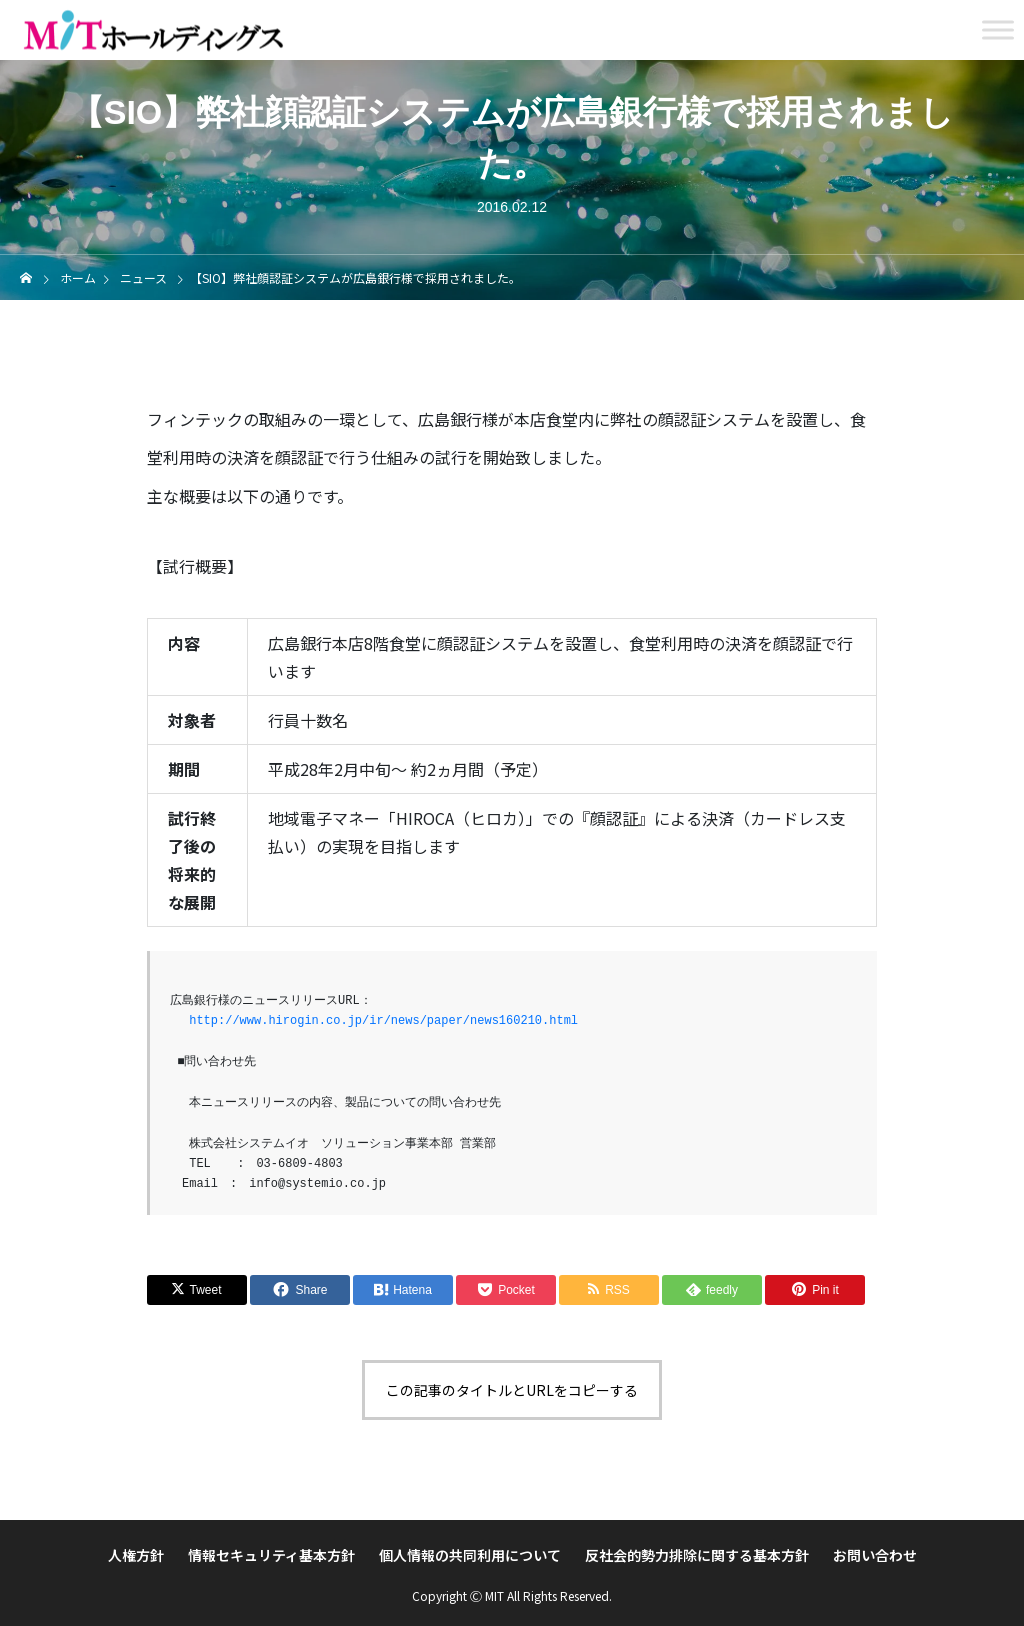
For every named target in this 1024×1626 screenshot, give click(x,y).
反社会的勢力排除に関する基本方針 (697, 1555)
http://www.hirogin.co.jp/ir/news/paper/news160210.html (383, 1021)
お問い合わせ (875, 1555)
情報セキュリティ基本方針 (271, 1555)
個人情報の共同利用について (470, 1555)
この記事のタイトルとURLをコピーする (512, 1390)
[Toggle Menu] (998, 29)
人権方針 (136, 1555)
